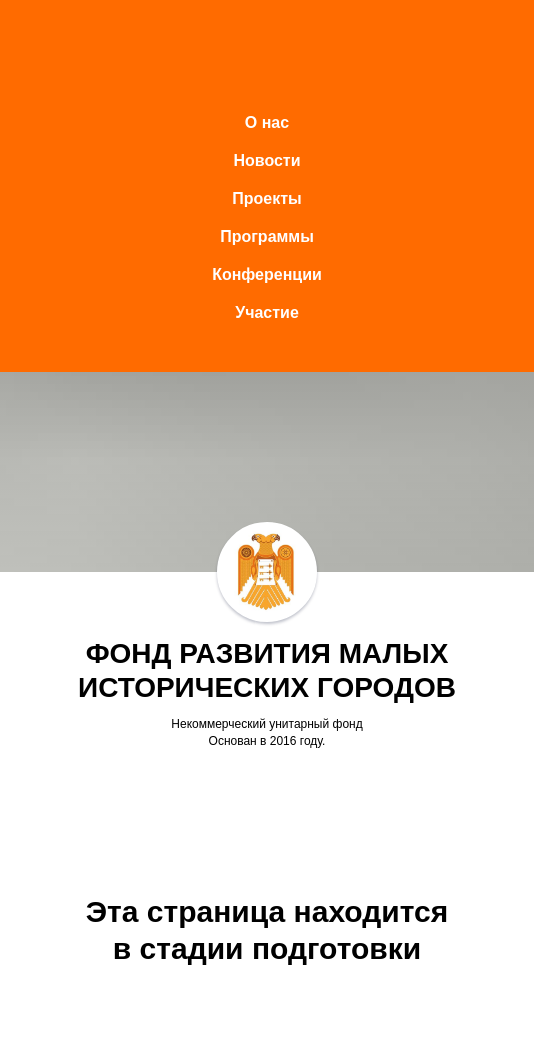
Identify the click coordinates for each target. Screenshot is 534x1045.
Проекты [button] (266, 198)
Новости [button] (266, 160)
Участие (267, 312)
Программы (267, 236)
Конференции (267, 274)
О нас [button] (267, 122)
